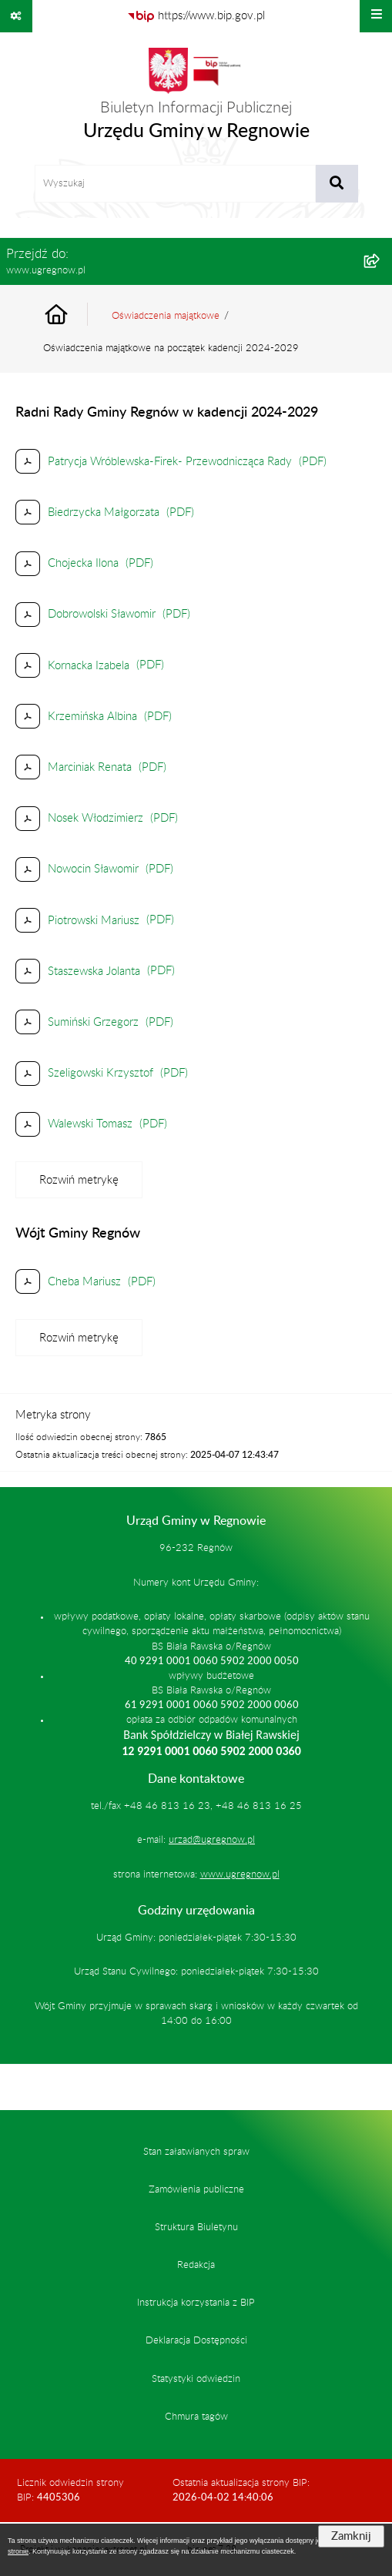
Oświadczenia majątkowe (165, 315)
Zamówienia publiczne (196, 2189)
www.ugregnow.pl (240, 1874)
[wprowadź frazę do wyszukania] (175, 184)
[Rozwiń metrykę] (78, 1179)
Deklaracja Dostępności (196, 2340)
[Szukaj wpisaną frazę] (337, 184)
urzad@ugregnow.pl (212, 1839)
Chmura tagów (196, 2416)
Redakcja (196, 2264)
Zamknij (351, 2536)
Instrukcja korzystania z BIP (196, 2302)
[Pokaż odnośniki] (16, 16)
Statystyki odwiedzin (196, 2378)
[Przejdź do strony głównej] (196, 98)
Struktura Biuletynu (196, 2227)
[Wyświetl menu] (376, 16)
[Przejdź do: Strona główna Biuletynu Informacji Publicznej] (74, 316)
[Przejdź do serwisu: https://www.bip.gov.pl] (196, 16)
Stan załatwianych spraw (196, 2151)
